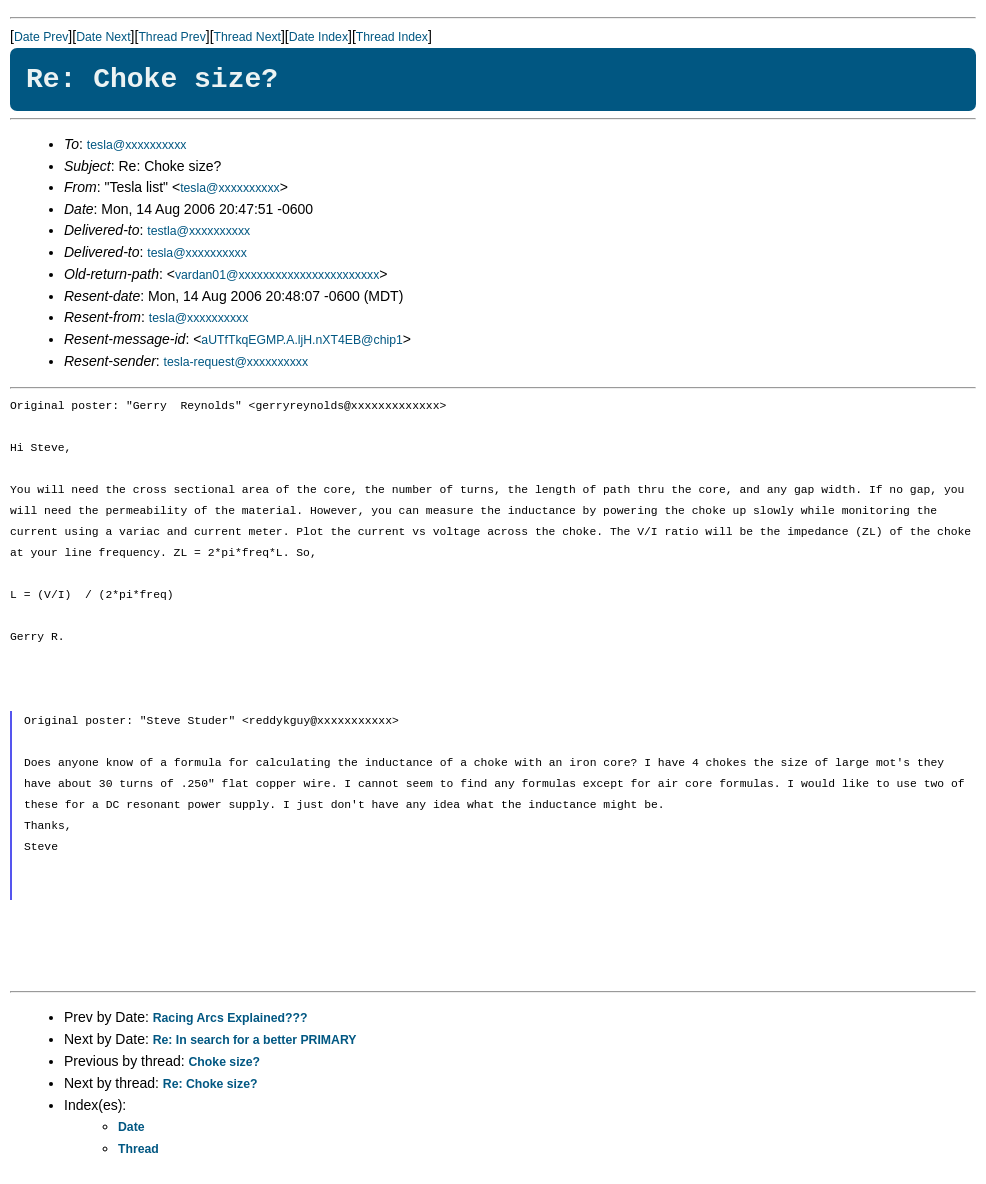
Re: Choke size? (210, 1084)
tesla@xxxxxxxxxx (137, 145)
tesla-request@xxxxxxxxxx (236, 362)
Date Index (318, 37)
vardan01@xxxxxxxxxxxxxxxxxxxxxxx (277, 275)
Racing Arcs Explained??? (230, 1018)
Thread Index (392, 37)
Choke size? (224, 1062)
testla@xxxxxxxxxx (198, 231)
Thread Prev (171, 37)
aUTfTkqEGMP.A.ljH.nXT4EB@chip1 (301, 340)
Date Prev (41, 37)
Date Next (103, 37)
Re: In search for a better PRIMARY (255, 1040)
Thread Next (247, 37)
